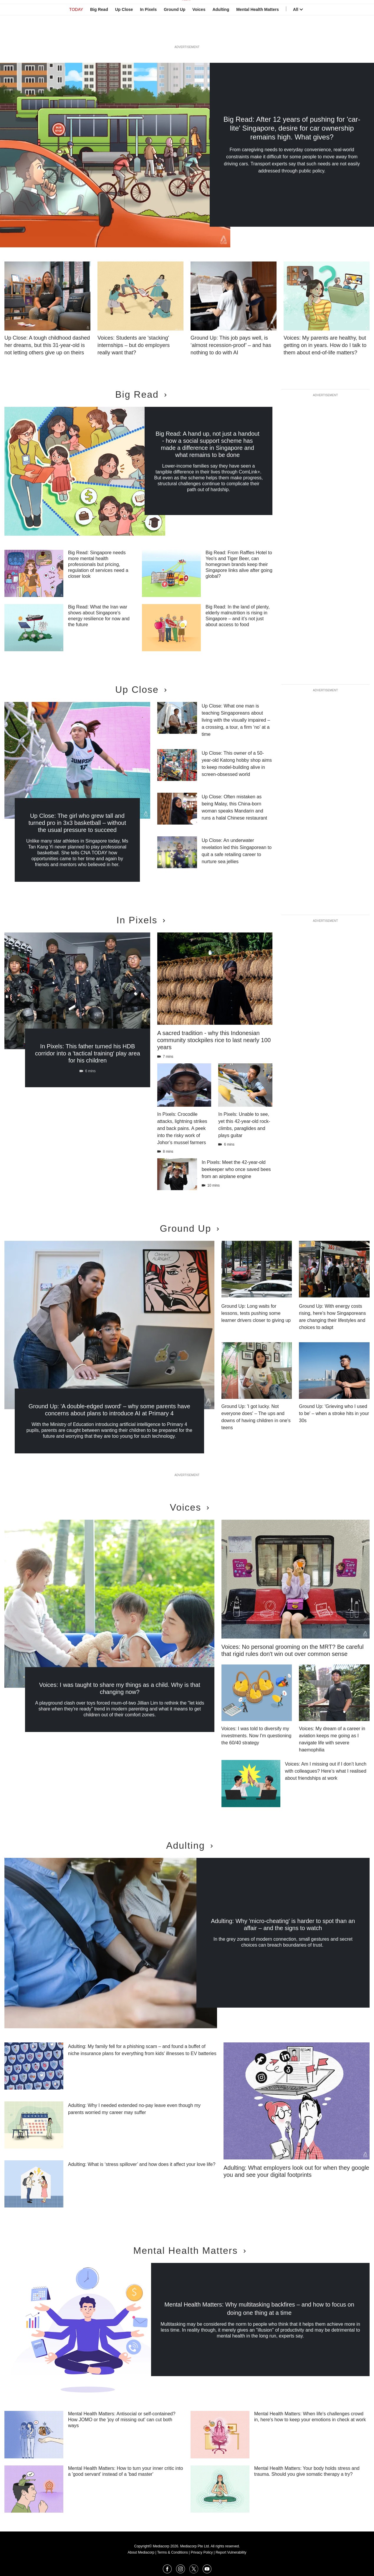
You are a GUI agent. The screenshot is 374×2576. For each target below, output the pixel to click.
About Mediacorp (141, 2552)
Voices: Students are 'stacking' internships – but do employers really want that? (133, 345)
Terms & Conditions (172, 2552)
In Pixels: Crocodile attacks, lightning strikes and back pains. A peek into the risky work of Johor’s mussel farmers (182, 1128)
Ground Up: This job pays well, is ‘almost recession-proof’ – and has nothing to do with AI (231, 345)
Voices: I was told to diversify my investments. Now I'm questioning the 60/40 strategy (256, 1735)
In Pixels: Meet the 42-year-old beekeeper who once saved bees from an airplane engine (236, 1169)
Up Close (124, 33)
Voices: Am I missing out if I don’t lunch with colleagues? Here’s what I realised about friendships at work (326, 1771)
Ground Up (174, 33)
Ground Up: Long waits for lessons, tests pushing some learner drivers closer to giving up (256, 1313)
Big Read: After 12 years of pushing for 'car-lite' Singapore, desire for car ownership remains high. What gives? (292, 128)
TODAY (76, 33)
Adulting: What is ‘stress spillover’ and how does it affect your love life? (141, 2164)
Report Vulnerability (231, 2552)
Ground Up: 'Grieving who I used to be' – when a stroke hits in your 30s (334, 1413)
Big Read (99, 33)
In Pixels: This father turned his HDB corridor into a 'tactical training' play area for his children (87, 1053)
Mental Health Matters (257, 33)
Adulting (220, 33)
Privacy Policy (202, 2552)
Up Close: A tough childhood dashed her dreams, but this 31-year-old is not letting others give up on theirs (47, 345)
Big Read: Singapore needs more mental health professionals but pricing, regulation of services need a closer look (98, 564)
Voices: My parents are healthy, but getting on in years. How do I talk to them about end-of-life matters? (325, 345)
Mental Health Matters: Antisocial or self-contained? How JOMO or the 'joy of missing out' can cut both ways (122, 2419)
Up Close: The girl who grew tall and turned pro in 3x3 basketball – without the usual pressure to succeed (77, 822)
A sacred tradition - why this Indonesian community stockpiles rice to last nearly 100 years (214, 1040)
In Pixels (148, 33)
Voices (198, 33)
